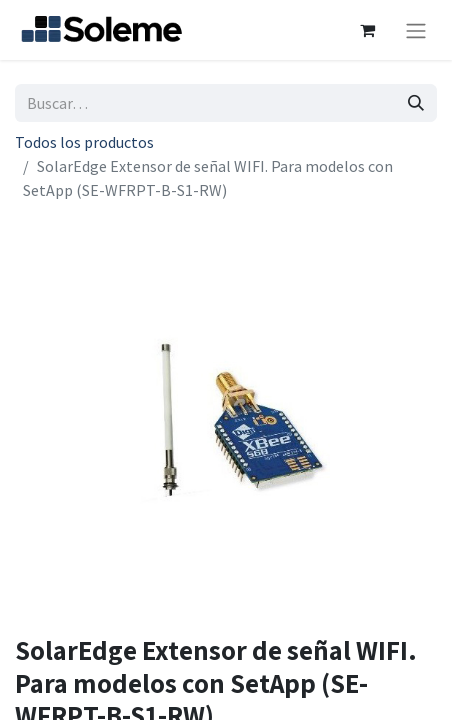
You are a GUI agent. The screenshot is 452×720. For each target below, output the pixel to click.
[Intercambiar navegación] (416, 30)
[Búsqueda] (416, 103)
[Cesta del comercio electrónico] (367, 30)
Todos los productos (84, 142)
